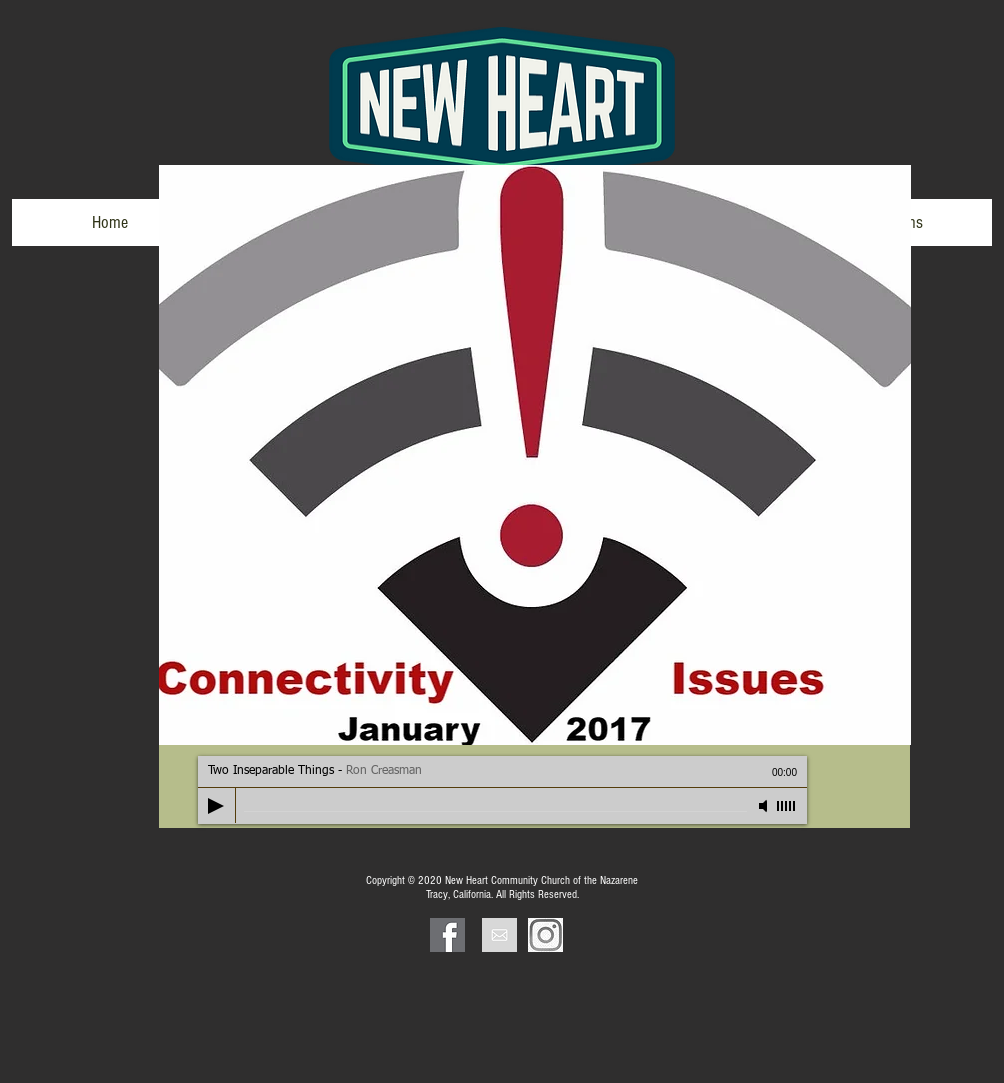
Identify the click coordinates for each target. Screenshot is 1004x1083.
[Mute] (765, 806)
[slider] (787, 806)
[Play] (216, 806)
